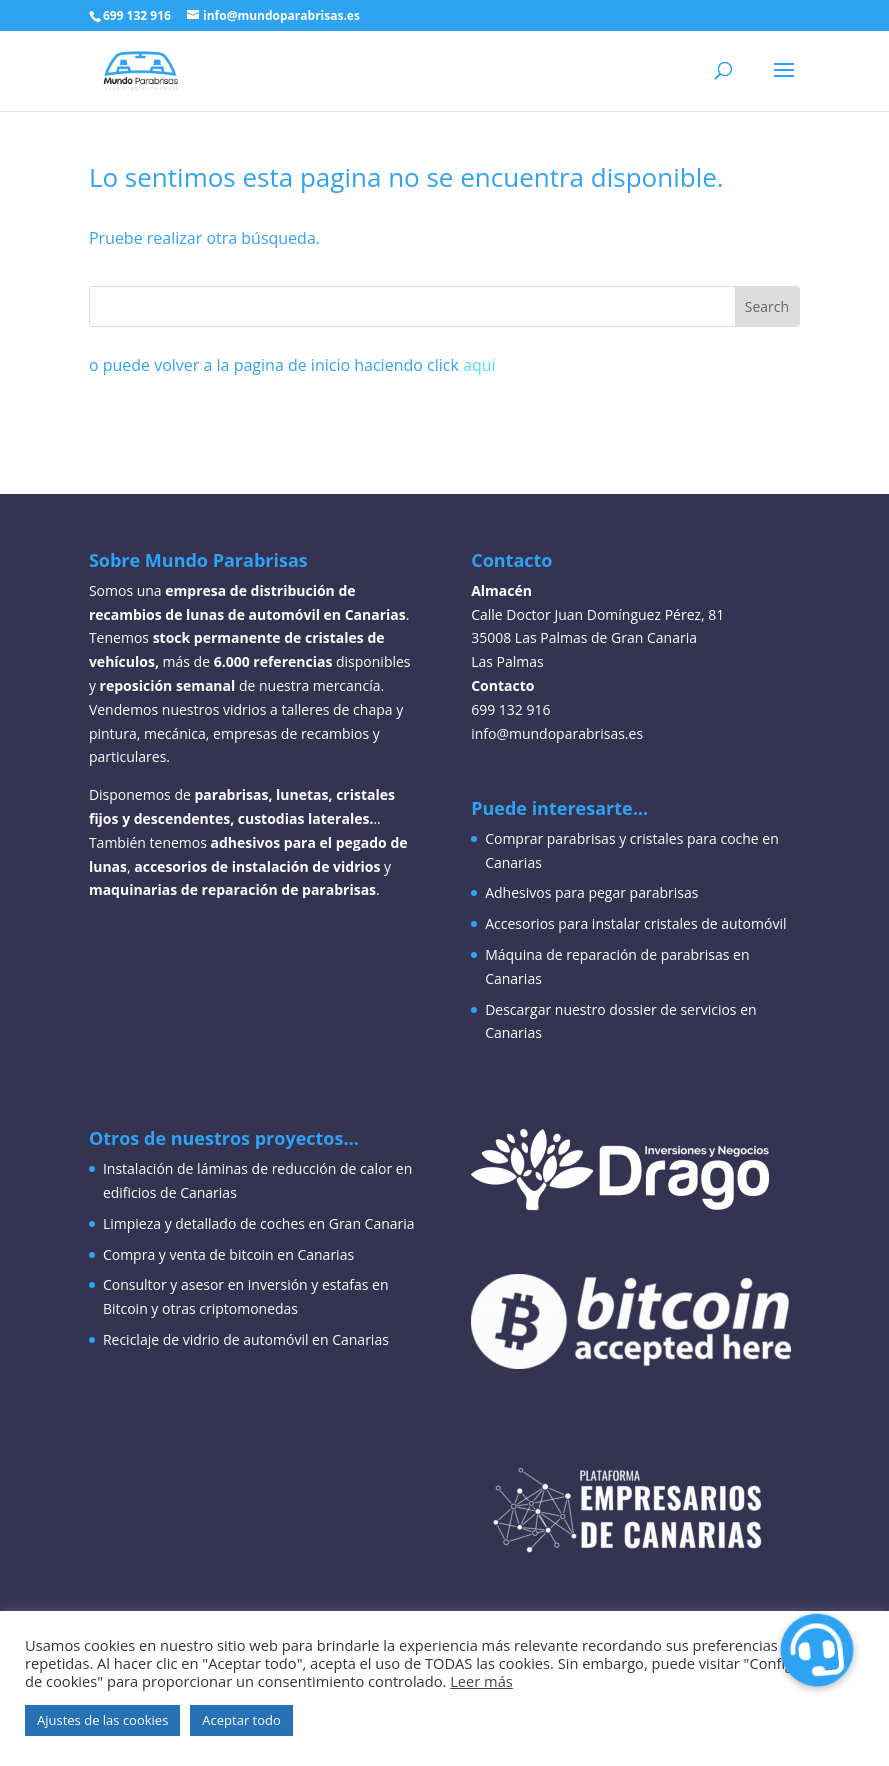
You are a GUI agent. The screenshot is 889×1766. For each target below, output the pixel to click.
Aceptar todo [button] (241, 1720)
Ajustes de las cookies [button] (102, 1720)
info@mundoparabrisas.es (557, 733)
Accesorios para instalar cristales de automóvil (635, 923)
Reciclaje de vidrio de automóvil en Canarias (246, 1339)
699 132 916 (137, 15)
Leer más (481, 1681)
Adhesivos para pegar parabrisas (591, 892)
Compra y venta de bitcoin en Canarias (228, 1254)
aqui (479, 365)
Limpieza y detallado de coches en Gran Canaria (259, 1223)
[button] (816, 1650)
